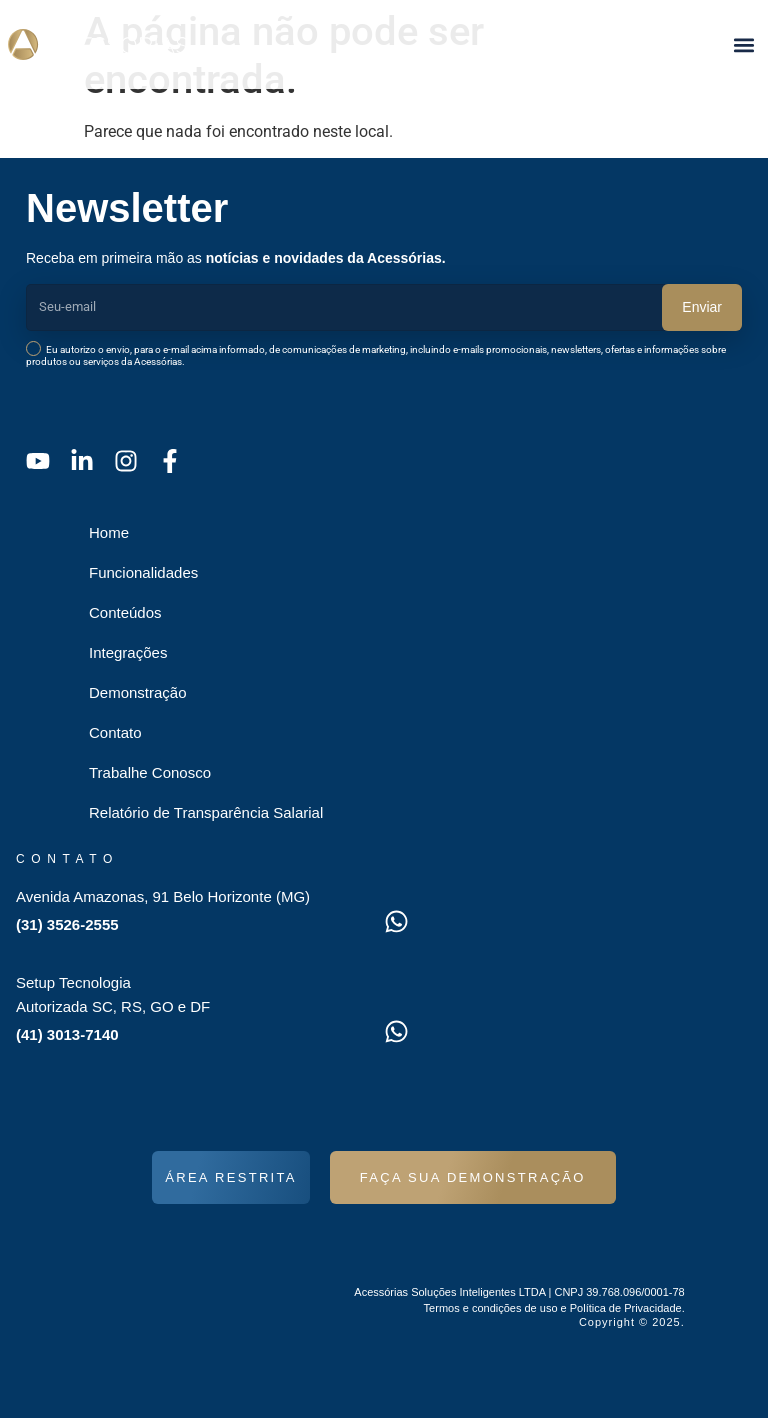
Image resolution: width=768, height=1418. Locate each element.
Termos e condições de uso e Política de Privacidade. (554, 1308)
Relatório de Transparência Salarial (206, 812)
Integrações (128, 652)
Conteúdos (125, 612)
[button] (743, 44)
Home (109, 532)
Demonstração (138, 692)
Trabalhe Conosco (150, 772)
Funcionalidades (143, 572)
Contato (115, 732)
